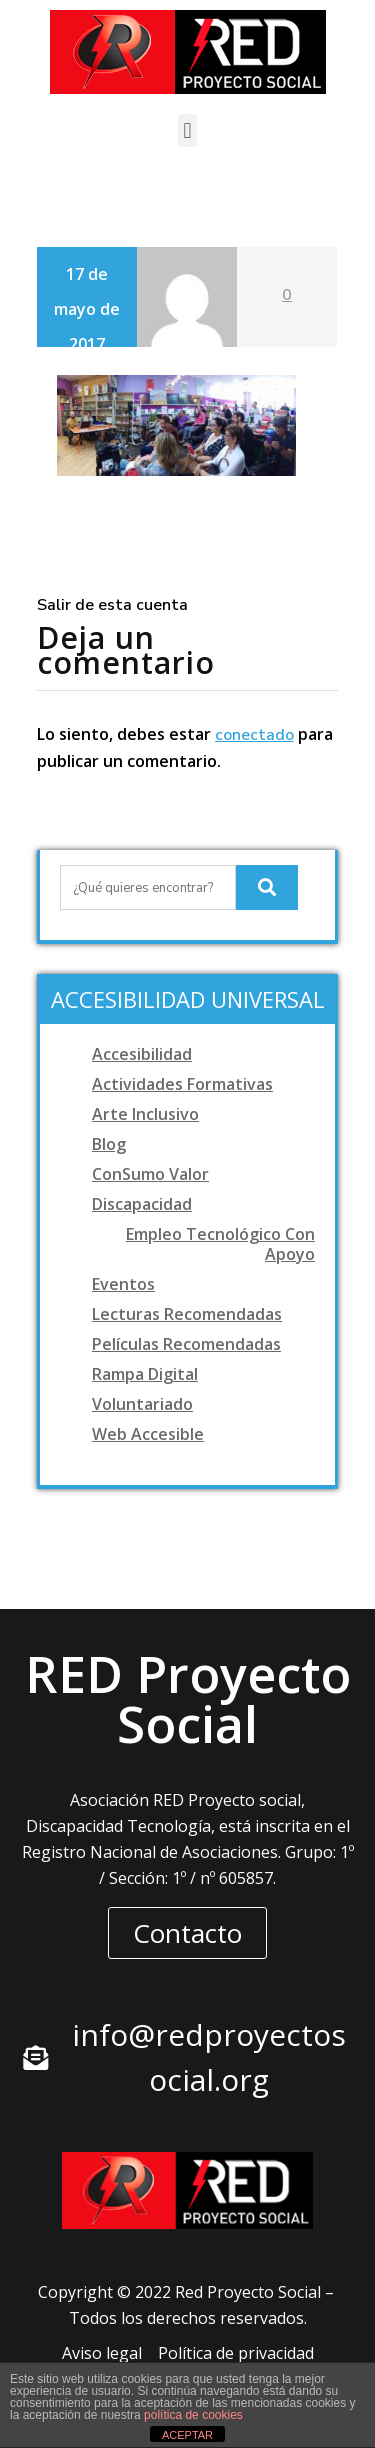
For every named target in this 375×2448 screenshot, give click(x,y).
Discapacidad (142, 1204)
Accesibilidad (142, 1054)
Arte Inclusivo (145, 1114)
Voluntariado (142, 1404)
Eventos (123, 1284)
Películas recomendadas (186, 1344)
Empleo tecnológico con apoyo (220, 1244)
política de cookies (193, 2415)
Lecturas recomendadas (187, 1314)
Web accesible (148, 1434)
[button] (187, 130)
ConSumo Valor (150, 1174)
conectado (254, 735)
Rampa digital (145, 1374)
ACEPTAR (187, 2435)
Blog (109, 1144)
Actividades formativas (182, 1084)
